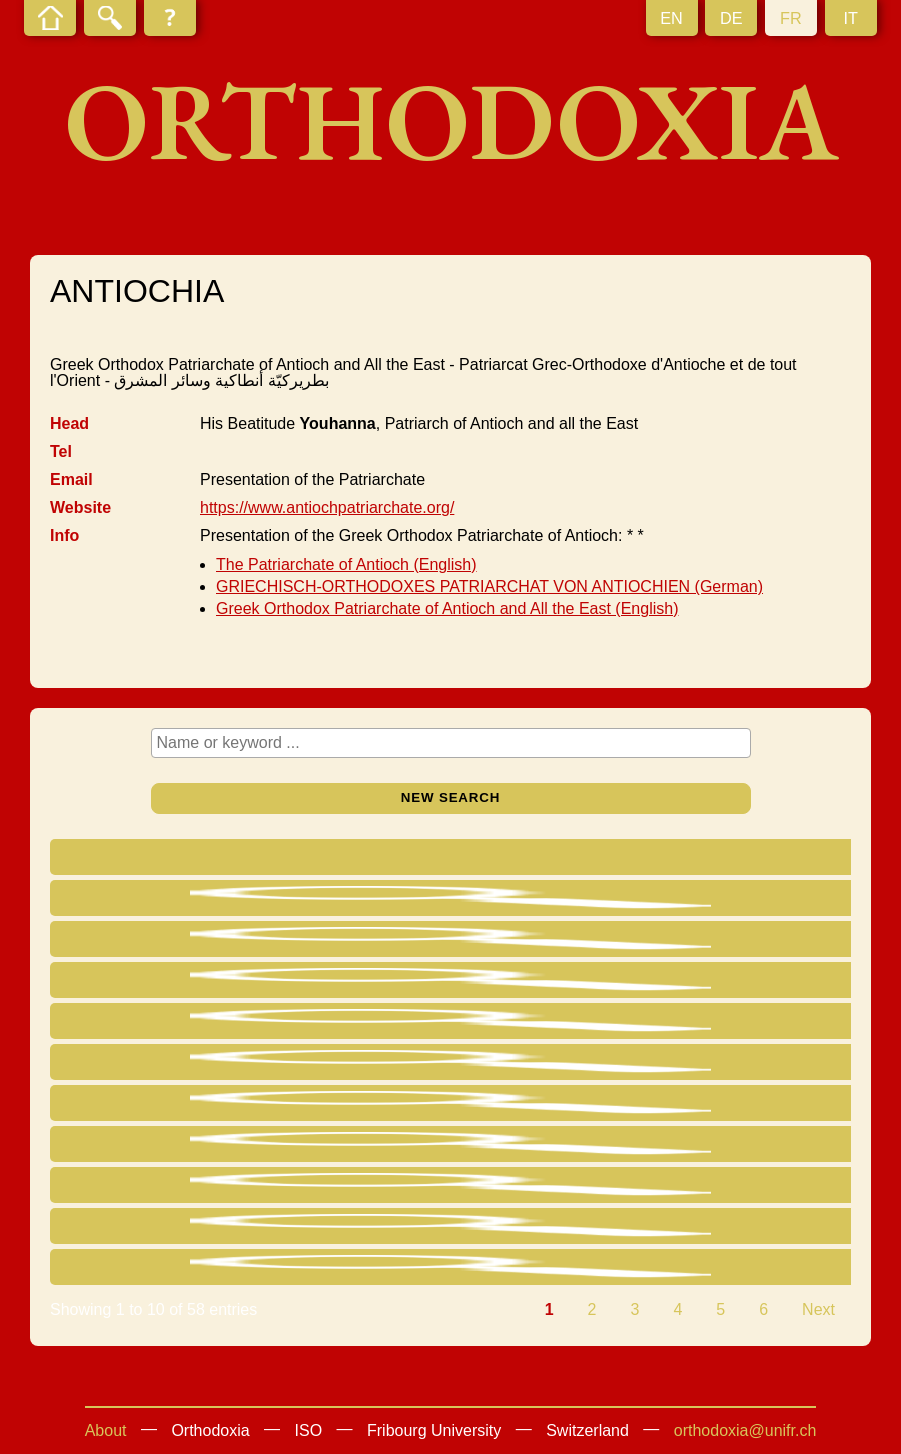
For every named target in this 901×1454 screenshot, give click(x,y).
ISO (309, 1430)
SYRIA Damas (718, 897)
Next (818, 1309)
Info (64, 535)
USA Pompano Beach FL (744, 984)
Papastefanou (173, 1107)
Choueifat (522, 1102)
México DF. (527, 938)
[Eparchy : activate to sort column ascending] (560, 859)
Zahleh (512, 1266)
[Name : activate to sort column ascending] (211, 859)
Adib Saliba (189, 1025)
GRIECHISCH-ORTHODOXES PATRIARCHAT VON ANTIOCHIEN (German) (489, 586)
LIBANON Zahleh (729, 1266)
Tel (61, 451)
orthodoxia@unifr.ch (745, 1430)
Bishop (367, 979)
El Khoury (188, 1143)
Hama (509, 1061)
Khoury (191, 1266)
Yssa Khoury (204, 979)
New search (450, 797)
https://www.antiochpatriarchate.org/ (327, 507)
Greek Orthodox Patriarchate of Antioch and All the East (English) (447, 608)
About (106, 1430)
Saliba (167, 1061)
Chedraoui (202, 938)
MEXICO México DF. (740, 938)
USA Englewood (725, 1225)
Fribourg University (434, 1430)
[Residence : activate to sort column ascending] (750, 859)
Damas (513, 897)
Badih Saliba (192, 1184)
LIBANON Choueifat (738, 1102)
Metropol (374, 938)
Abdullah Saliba (208, 1225)
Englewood (527, 1225)
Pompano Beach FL (558, 979)
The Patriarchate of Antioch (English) (346, 564)
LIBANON (702, 1020)
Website (80, 507)
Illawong (517, 1184)
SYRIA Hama (714, 1061)
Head (69, 423)
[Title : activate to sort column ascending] (392, 859)
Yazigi (195, 897)
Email (71, 479)
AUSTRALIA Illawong (742, 1184)
